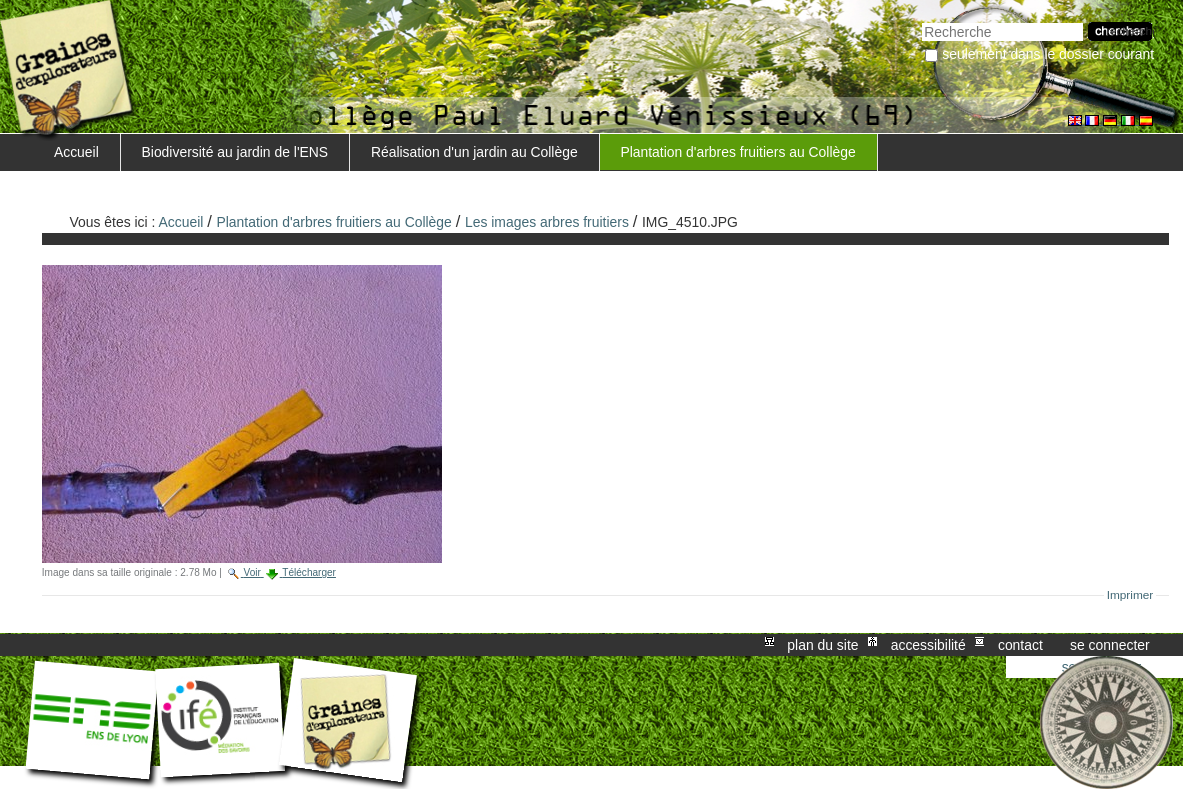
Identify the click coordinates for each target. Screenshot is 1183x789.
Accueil (76, 152)
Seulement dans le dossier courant (1048, 54)
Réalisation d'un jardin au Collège (474, 152)
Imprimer (1130, 595)
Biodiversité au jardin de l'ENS (235, 152)
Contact (1020, 645)
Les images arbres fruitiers (547, 222)
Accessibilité (928, 645)
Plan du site (822, 645)
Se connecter (1110, 645)
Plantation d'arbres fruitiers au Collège (737, 152)
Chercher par (921, 20)
